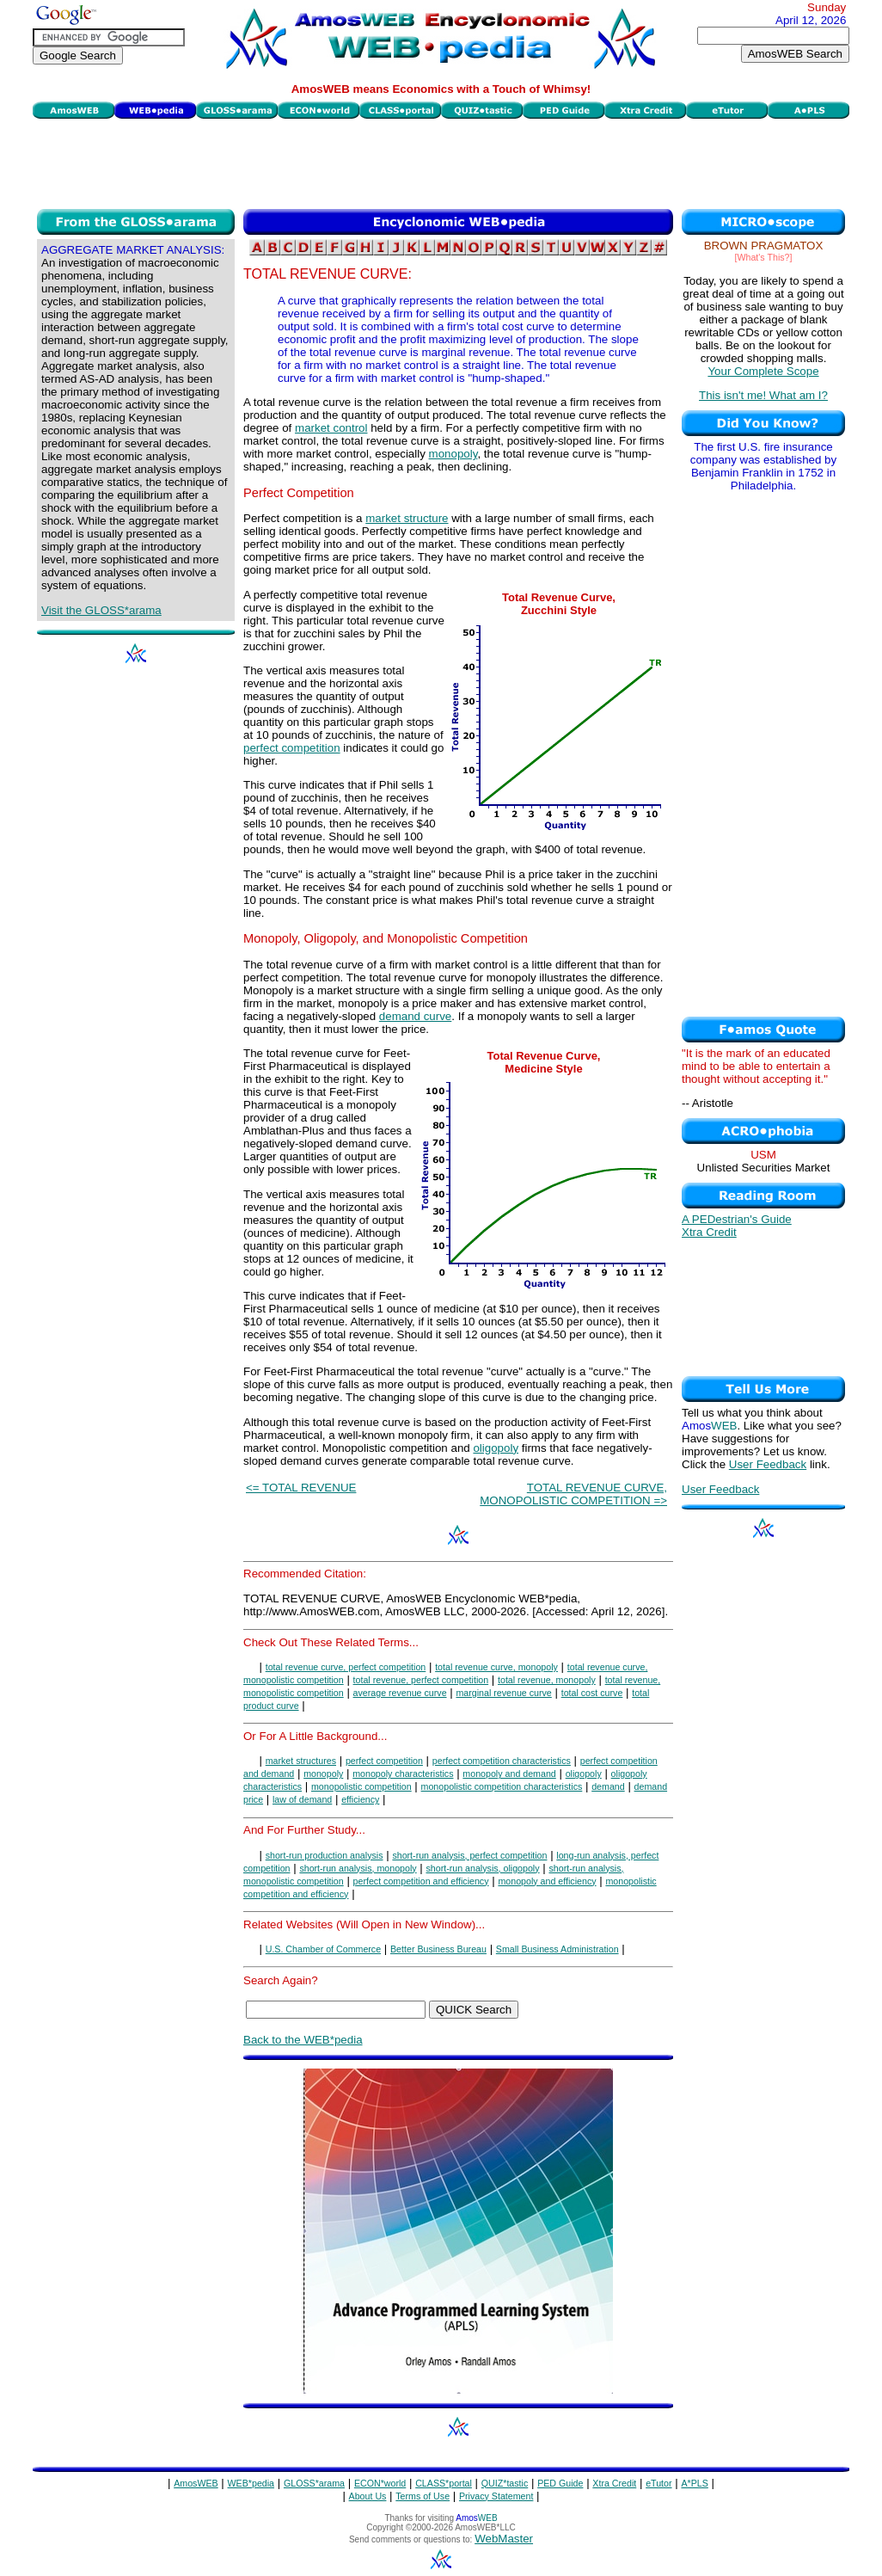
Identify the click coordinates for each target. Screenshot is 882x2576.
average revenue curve (400, 1693)
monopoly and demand (508, 1773)
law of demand (302, 1799)
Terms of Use (422, 2496)
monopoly (453, 453)
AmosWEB (196, 2483)
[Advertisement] (441, 161)
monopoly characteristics (402, 1773)
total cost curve (592, 1693)
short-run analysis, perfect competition (469, 1855)
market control (331, 427)
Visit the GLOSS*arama (101, 610)
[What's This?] (764, 257)
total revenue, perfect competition (421, 1680)
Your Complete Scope (762, 371)
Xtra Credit (709, 1232)
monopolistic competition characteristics (502, 1786)
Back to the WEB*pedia (303, 2039)
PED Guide (560, 2483)
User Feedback (767, 1464)
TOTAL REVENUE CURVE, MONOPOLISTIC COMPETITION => (573, 1494)
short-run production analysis (324, 1855)
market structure (406, 518)
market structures (301, 1760)
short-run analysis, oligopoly (482, 1868)
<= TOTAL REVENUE (301, 1487)
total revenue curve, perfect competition (346, 1667)
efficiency (360, 1799)
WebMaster (504, 2538)
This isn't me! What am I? (763, 395)
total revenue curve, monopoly (496, 1667)
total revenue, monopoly (547, 1680)
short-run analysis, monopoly (357, 1868)
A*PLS (694, 2483)
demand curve (415, 1016)
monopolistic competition (361, 1786)
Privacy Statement (496, 2496)
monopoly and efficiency (547, 1881)
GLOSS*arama (314, 2483)
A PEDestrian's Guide (737, 1219)
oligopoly (495, 1448)
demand (608, 1786)
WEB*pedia (251, 2483)
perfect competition (291, 747)
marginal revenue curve (503, 1693)
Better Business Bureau (438, 1949)
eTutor (658, 2483)
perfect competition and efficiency (421, 1881)
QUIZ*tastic (504, 2483)
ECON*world (380, 2483)
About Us (368, 2496)
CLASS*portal (443, 2483)
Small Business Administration (557, 1949)
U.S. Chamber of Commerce (323, 1949)
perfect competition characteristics (501, 1760)
